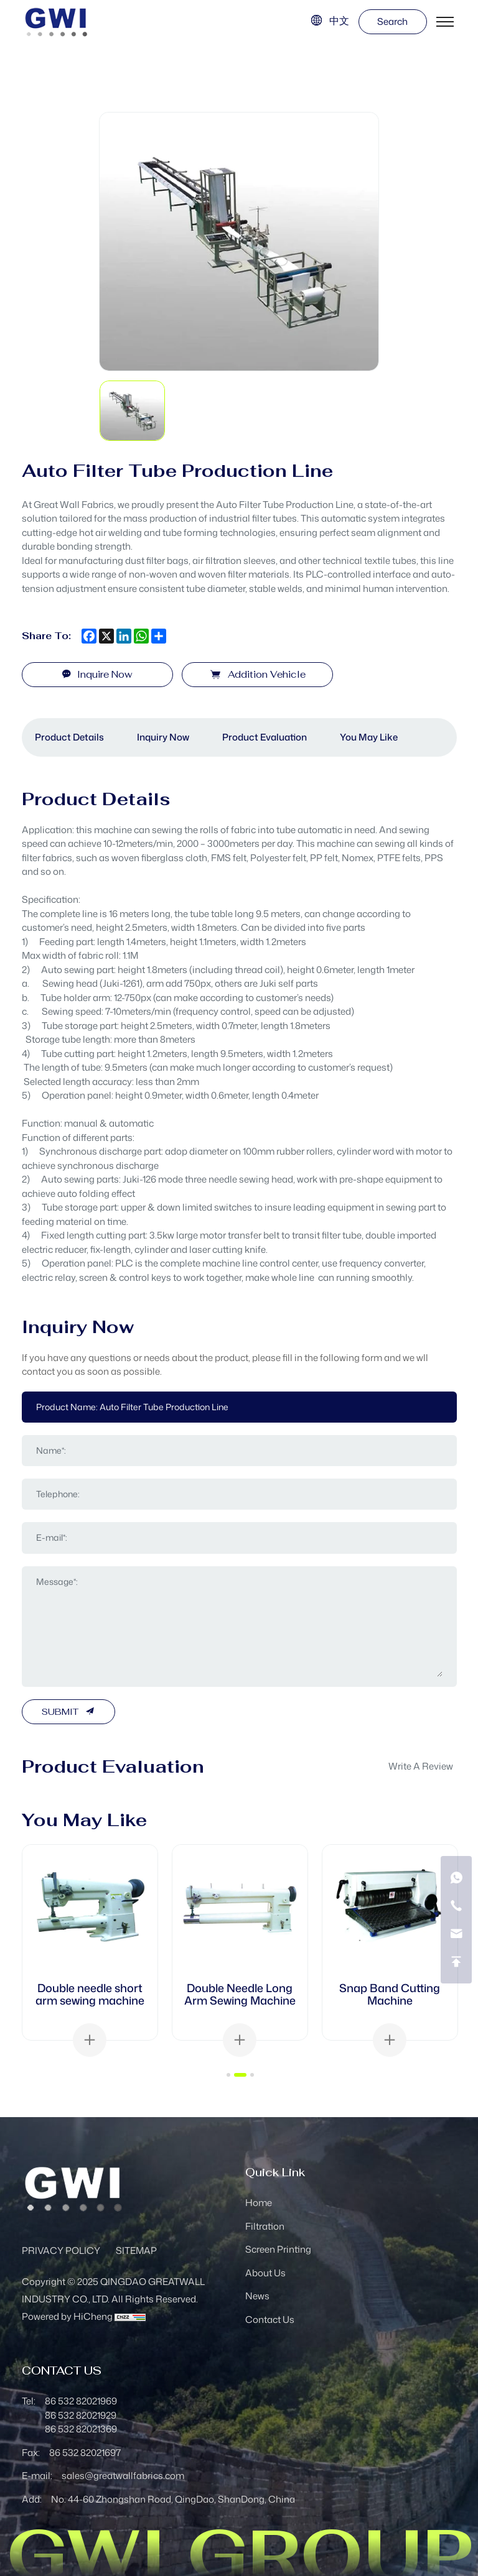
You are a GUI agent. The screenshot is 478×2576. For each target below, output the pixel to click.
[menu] (445, 22)
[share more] (158, 636)
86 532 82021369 (81, 2428)
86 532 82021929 (80, 2415)
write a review (420, 1766)
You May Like (369, 737)
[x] (106, 636)
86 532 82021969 (81, 2400)
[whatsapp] (141, 636)
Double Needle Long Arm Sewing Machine (240, 1994)
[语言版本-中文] (329, 20)
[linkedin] (124, 636)
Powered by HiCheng (67, 2316)
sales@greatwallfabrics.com (123, 2475)
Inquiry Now (163, 737)
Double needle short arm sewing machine (89, 1994)
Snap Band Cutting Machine (389, 1994)
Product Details (69, 737)
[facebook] (89, 636)
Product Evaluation (264, 737)
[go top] (456, 1961)
